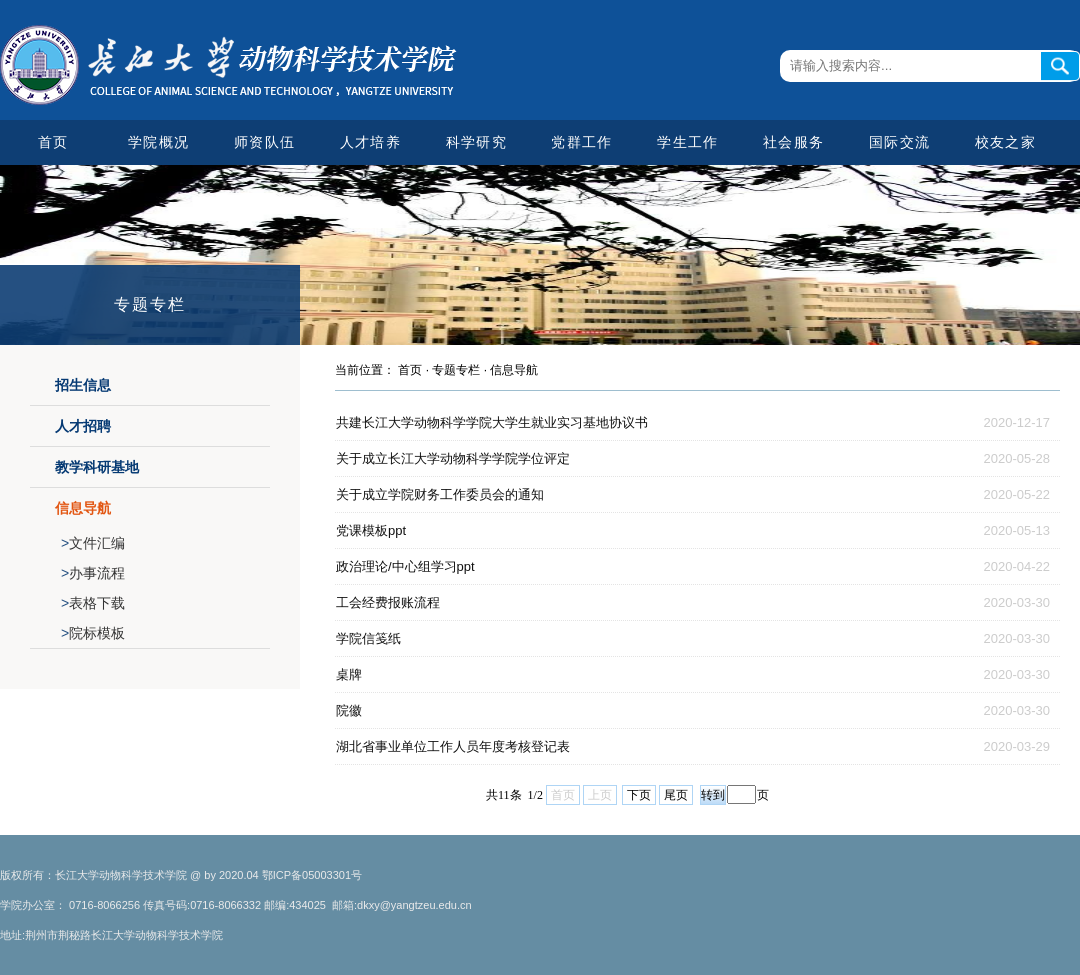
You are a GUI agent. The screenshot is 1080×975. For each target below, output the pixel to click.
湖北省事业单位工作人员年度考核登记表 (453, 746)
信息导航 (83, 508)
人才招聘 (83, 426)
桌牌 (349, 674)
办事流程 (93, 573)
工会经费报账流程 (388, 602)
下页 (639, 795)
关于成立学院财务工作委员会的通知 (440, 494)
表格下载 (93, 603)
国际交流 (899, 142)
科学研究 (476, 142)
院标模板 (93, 633)
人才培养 (370, 142)
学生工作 (687, 142)
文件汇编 (93, 543)
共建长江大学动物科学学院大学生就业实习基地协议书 (492, 422)
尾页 (676, 795)
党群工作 (581, 142)
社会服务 (793, 142)
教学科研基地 (97, 467)
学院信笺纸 (368, 638)
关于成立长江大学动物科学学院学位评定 (453, 458)
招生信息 (83, 385)
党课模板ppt (371, 530)
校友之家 (1005, 142)
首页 (53, 142)
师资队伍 (264, 142)
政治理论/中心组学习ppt (405, 566)
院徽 (349, 710)
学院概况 (158, 142)
